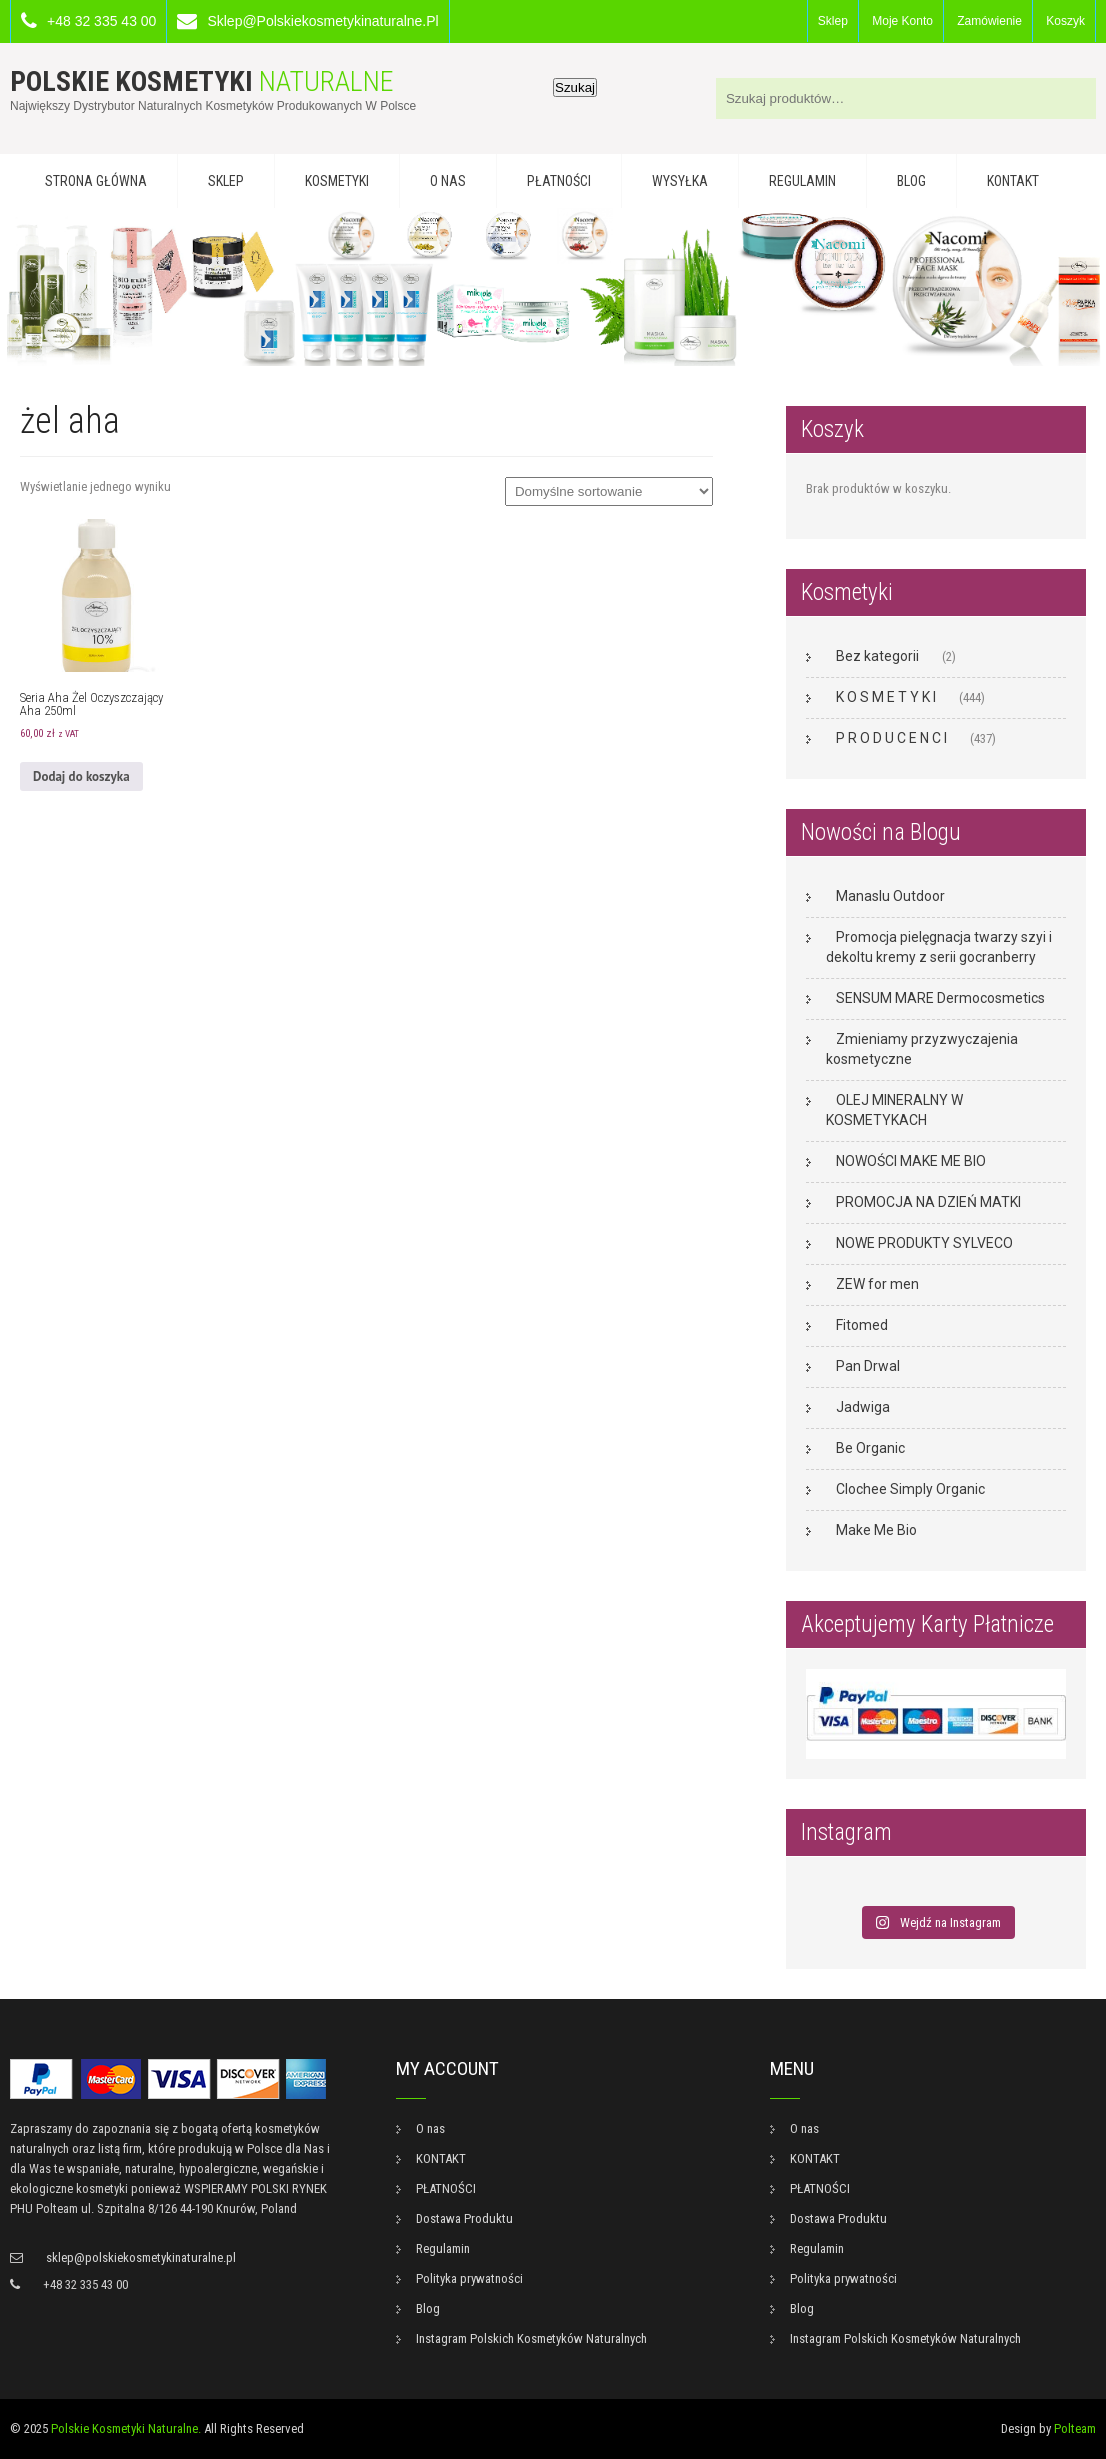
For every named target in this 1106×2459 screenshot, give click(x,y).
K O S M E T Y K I (886, 697)
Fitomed (862, 1325)
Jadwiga (863, 1407)
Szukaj (575, 87)
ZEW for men (877, 1284)
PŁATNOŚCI (559, 181)
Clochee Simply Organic (910, 1489)
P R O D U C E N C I (891, 738)
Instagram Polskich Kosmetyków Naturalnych (531, 2338)
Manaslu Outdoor (890, 896)
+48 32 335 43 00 (101, 21)
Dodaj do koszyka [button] (81, 776)
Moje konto (902, 21)
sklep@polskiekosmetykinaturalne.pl (322, 21)
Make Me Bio (876, 1530)
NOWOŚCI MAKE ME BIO (911, 1161)
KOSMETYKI (337, 181)
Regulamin (802, 181)
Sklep (833, 21)
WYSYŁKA (680, 181)
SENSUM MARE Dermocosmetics (940, 998)
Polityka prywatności (469, 2278)
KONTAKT (1013, 181)
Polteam (1075, 2428)
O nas (448, 181)
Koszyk (1065, 21)
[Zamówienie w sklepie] (609, 491)
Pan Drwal (868, 1366)
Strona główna (96, 181)
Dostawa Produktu (464, 2218)
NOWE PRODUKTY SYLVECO (924, 1243)
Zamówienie (989, 21)
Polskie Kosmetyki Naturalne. (126, 2428)
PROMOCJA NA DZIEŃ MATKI (928, 1202)
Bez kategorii (877, 656)
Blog (911, 181)
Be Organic (870, 1448)
